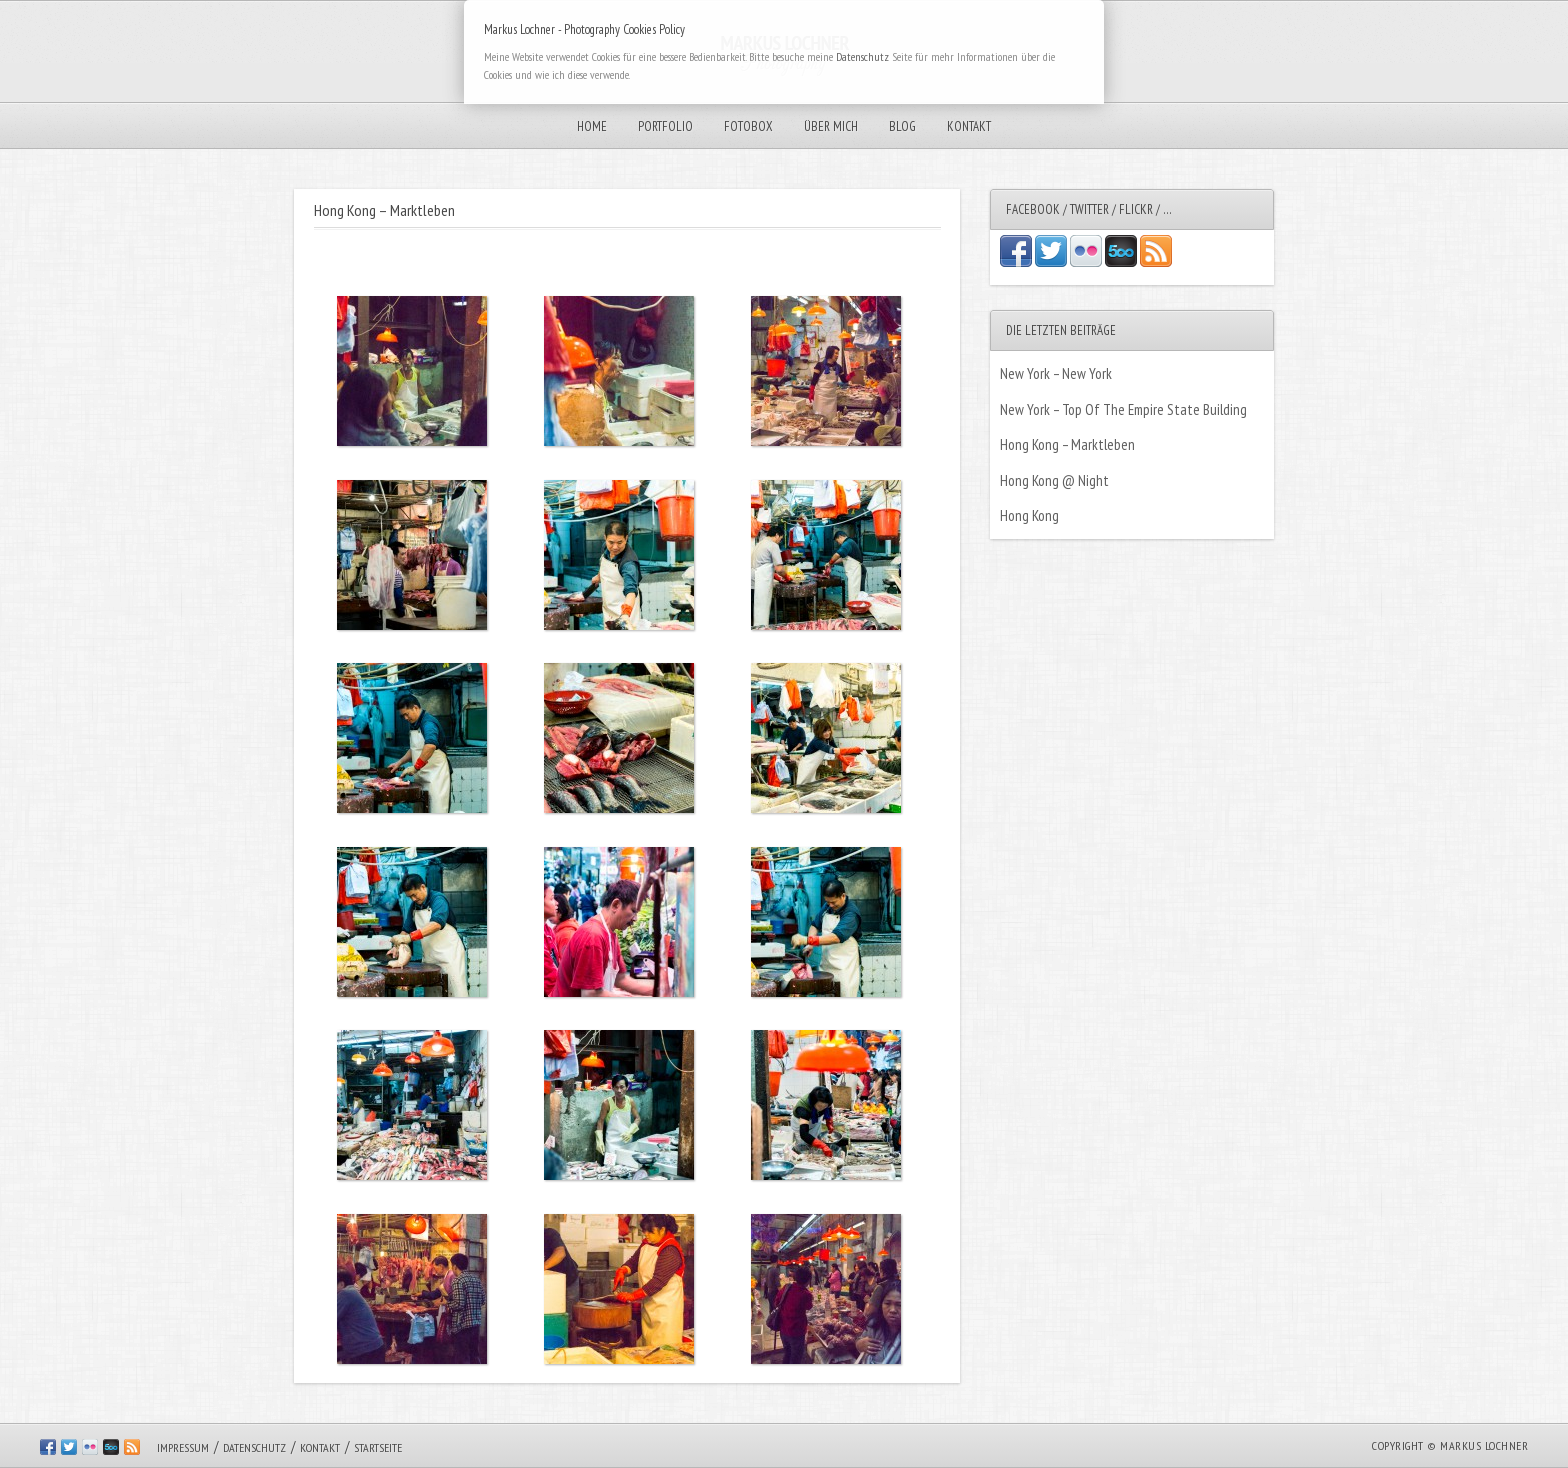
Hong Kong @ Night (1054, 480)
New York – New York (1056, 373)
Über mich (831, 126)
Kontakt (969, 126)
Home (592, 126)
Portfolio (665, 126)
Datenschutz (254, 1447)
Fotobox (748, 126)
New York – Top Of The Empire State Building (1123, 409)
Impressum (183, 1447)
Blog (902, 126)
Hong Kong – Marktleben (1067, 444)
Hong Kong (1029, 515)
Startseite (378, 1447)
